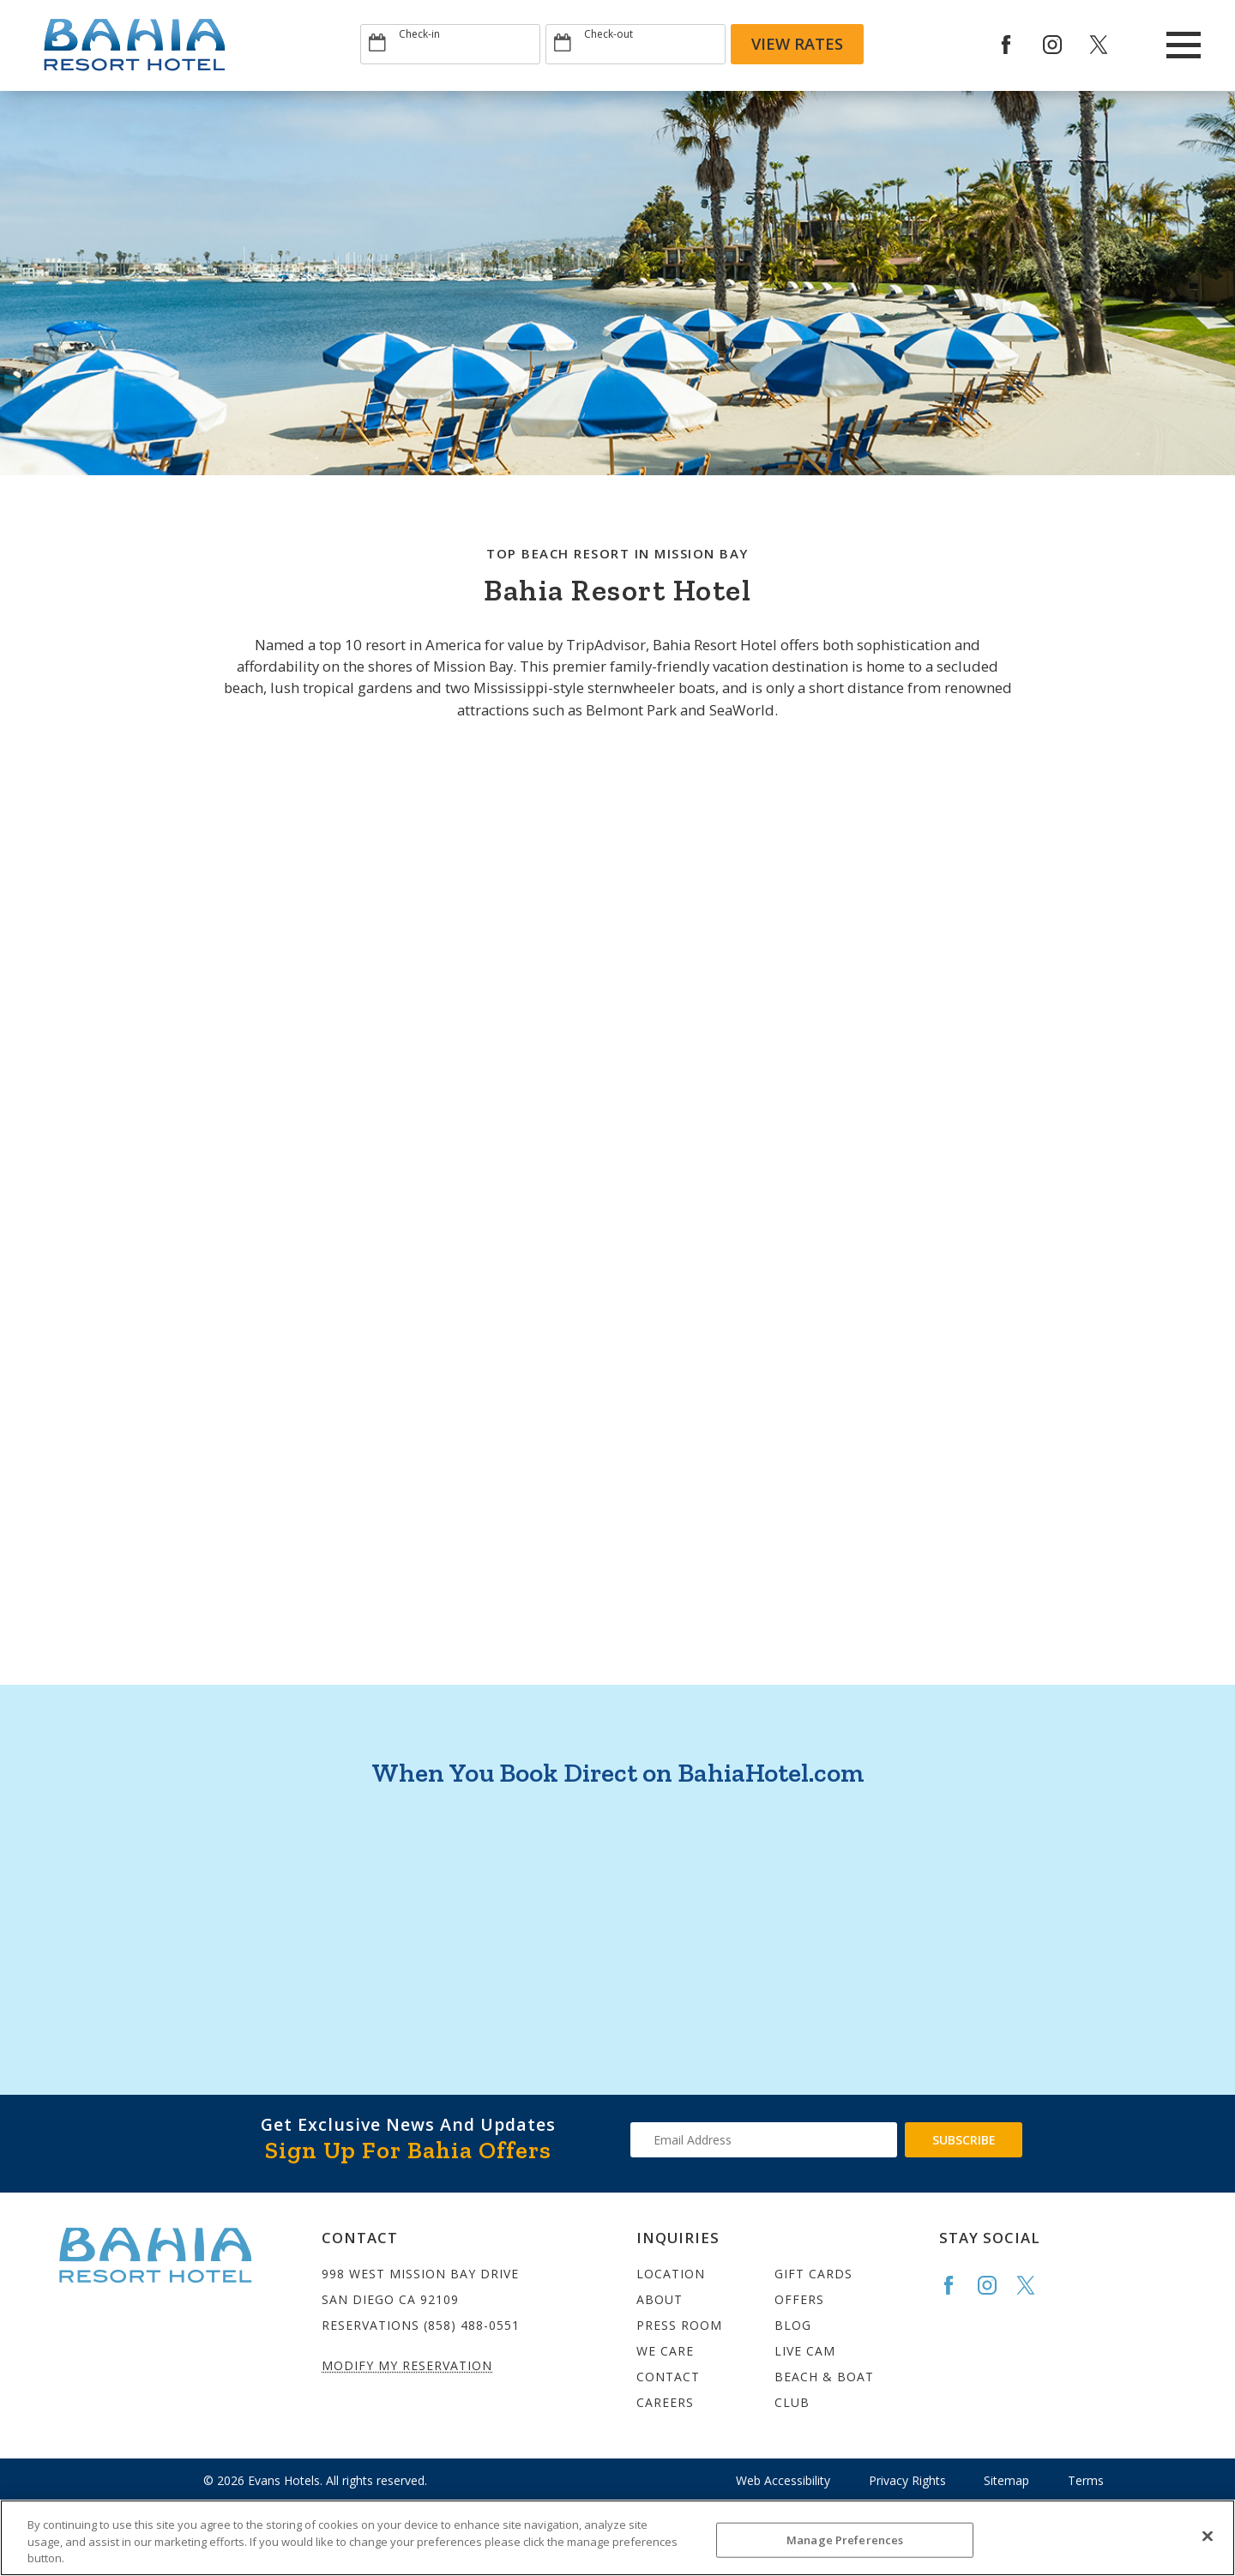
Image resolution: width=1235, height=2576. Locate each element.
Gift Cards (813, 2273)
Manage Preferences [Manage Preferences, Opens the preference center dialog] (844, 2539)
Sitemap (1006, 2480)
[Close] (1207, 2536)
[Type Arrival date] (450, 44)
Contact (668, 2376)
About (659, 2299)
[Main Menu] (1184, 45)
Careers (665, 2402)
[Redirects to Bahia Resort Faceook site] (1018, 44)
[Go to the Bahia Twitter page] (1033, 2285)
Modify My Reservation (407, 2365)
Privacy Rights (907, 2480)
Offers (799, 2299)
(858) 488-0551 (472, 2325)
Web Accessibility (783, 2480)
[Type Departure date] (635, 44)
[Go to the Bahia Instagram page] (995, 2285)
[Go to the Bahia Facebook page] (956, 2285)
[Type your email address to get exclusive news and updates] (763, 2139)
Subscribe (964, 2140)
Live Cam (804, 2351)
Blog (792, 2325)
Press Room (679, 2325)
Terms (1086, 2480)
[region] (617, 2538)
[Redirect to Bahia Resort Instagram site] (1064, 44)
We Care (665, 2351)
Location (670, 2273)
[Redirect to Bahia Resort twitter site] (1110, 44)
